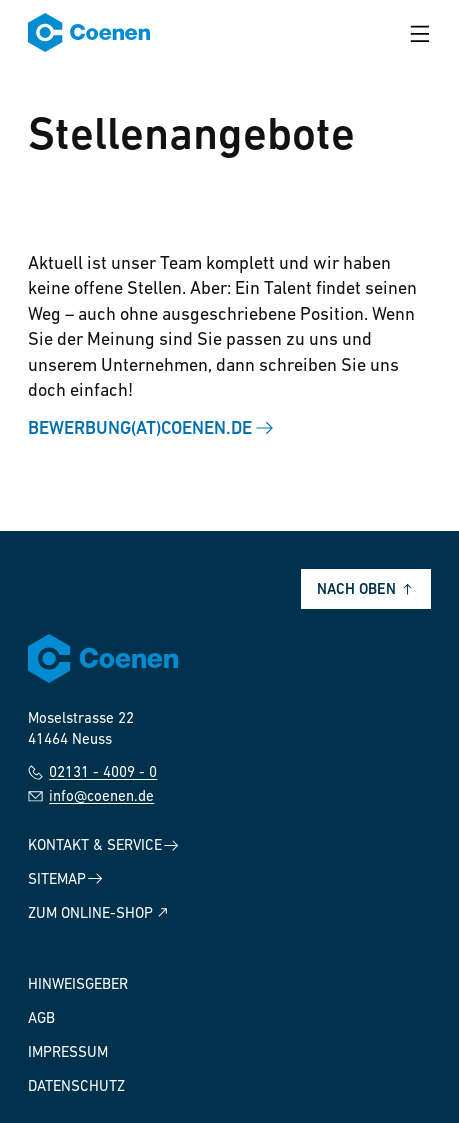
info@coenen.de (91, 797)
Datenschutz (76, 1087)
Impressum (68, 1053)
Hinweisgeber (78, 985)
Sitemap (65, 879)
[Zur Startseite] (89, 33)
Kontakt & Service (103, 846)
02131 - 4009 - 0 (92, 773)
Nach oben (366, 590)
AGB (41, 1019)
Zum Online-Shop (99, 913)
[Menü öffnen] (420, 34)
